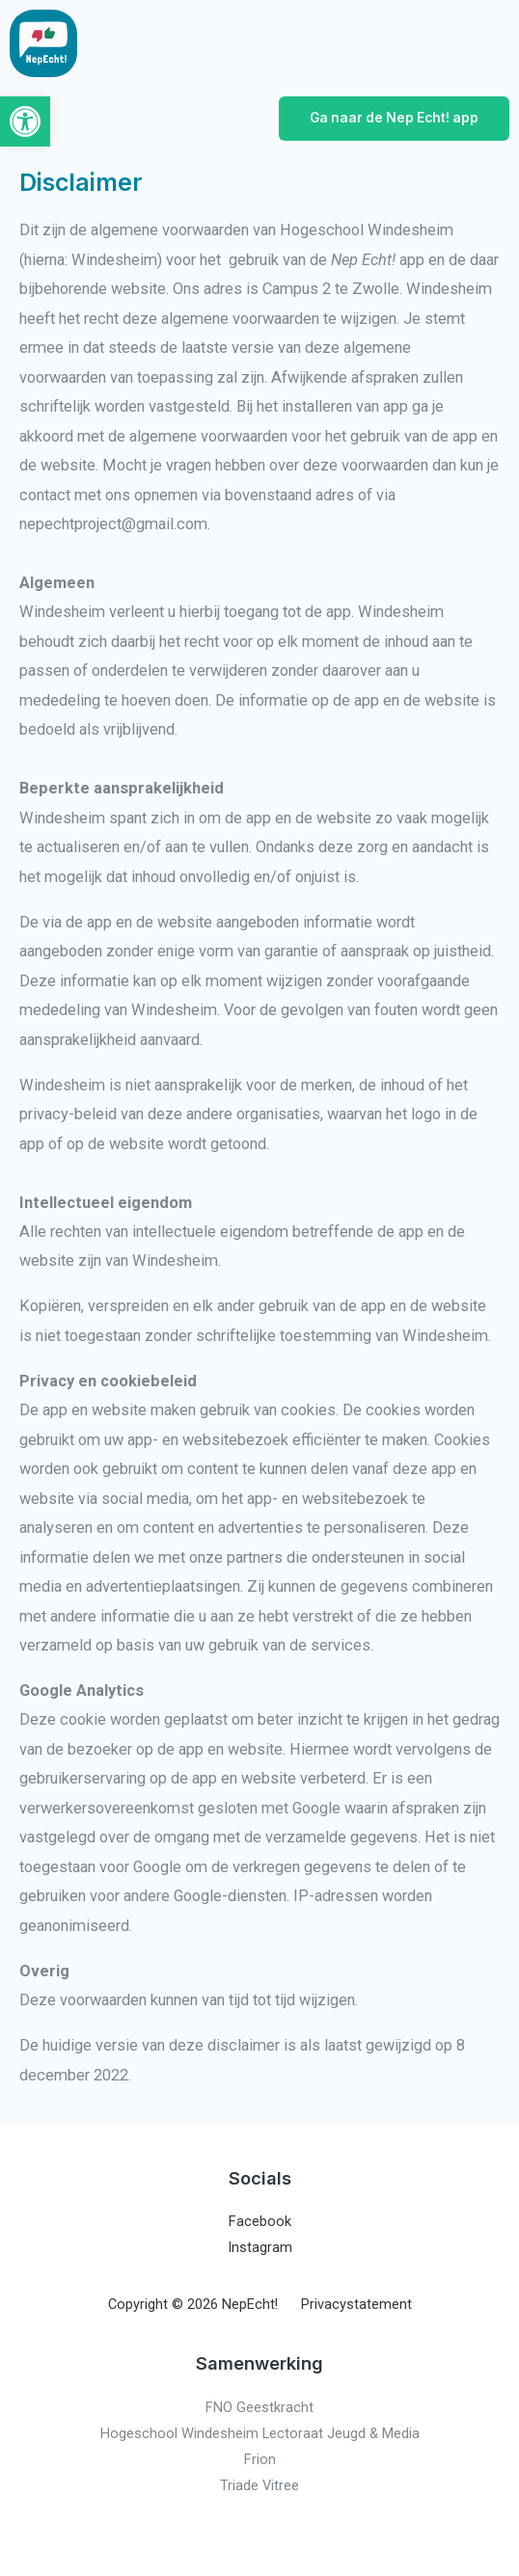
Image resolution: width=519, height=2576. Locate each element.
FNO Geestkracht (259, 2407)
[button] (25, 121)
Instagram (260, 2247)
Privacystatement (356, 2304)
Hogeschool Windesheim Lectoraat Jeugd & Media (260, 2433)
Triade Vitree (259, 2485)
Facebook (260, 2221)
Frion (260, 2459)
